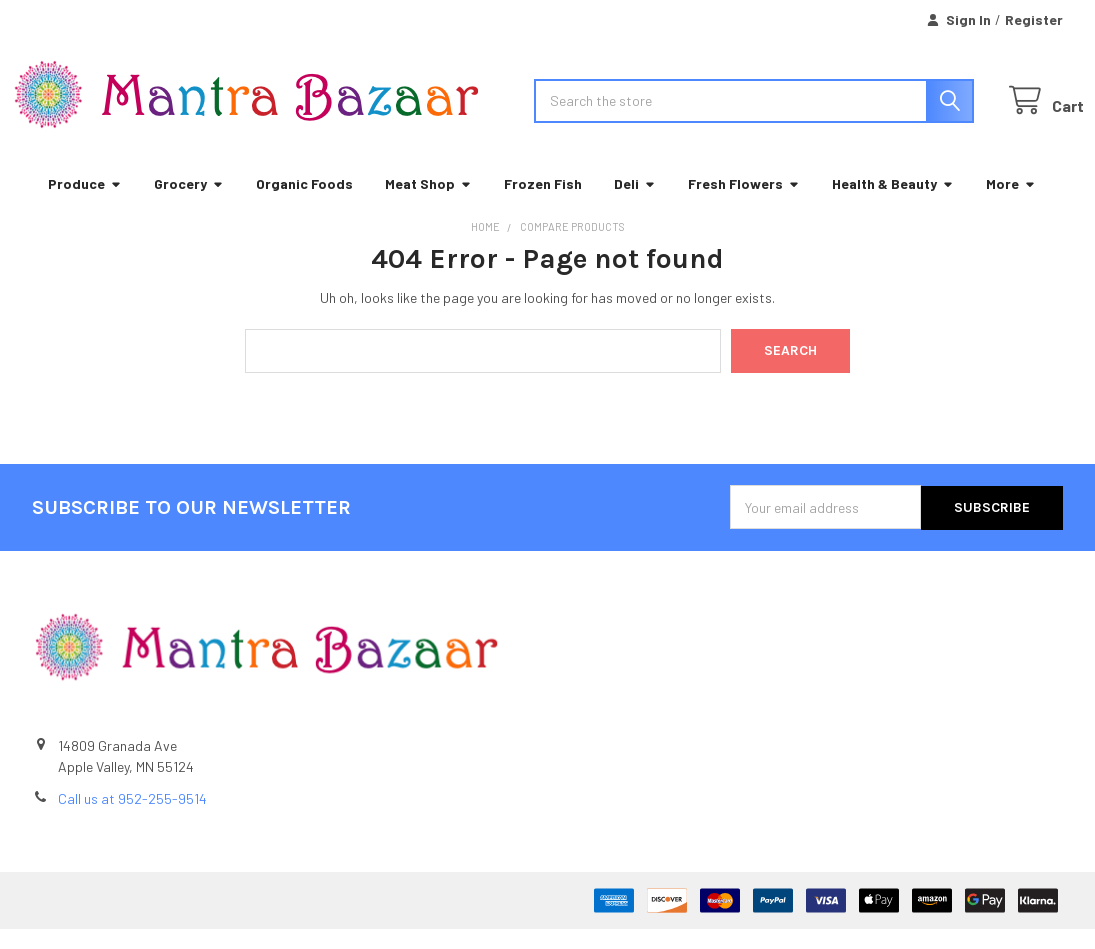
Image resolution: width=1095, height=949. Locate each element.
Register (1034, 19)
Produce (85, 204)
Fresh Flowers (744, 204)
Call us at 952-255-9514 (132, 818)
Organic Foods (304, 204)
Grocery (189, 204)
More (1011, 204)
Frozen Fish (543, 204)
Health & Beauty (893, 204)
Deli (635, 204)
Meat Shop (428, 204)
